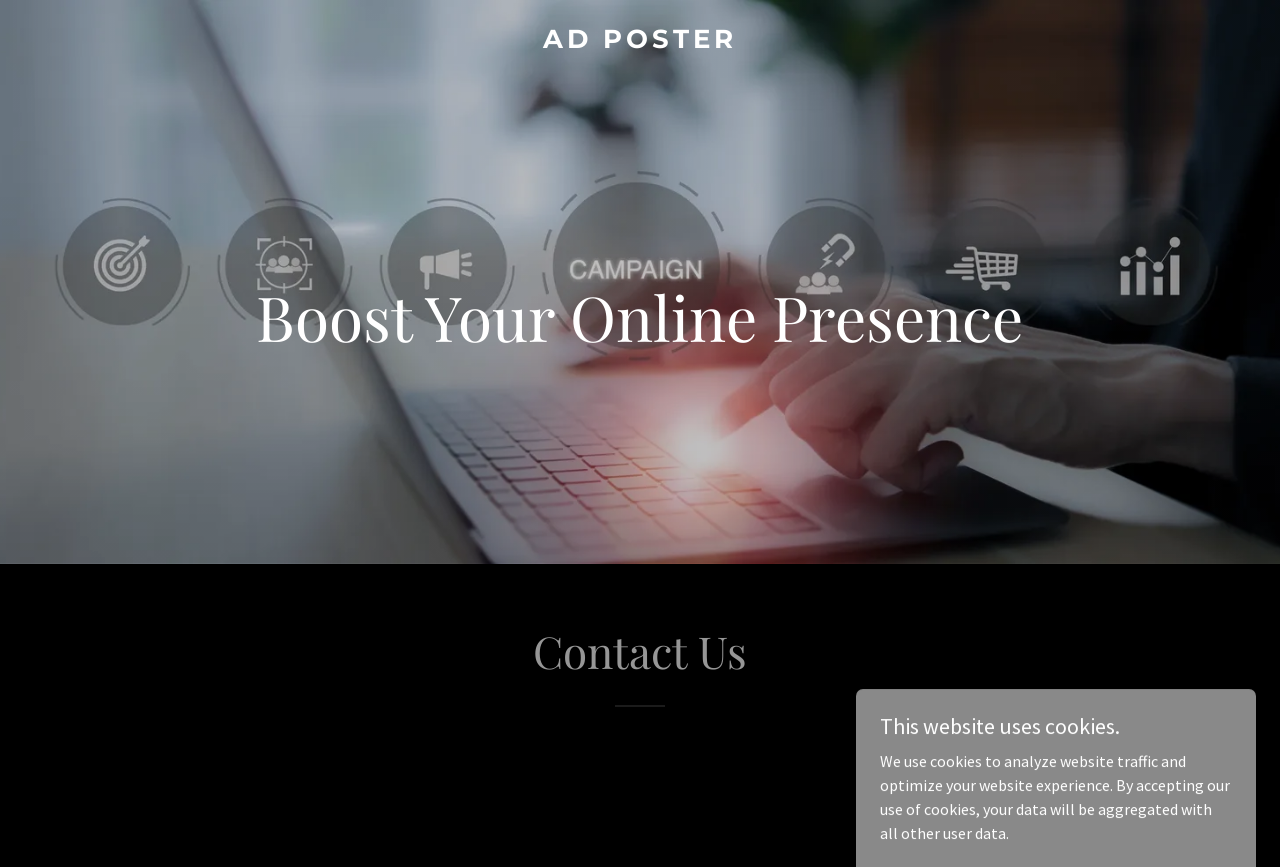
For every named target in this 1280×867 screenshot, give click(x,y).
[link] (640, 42)
